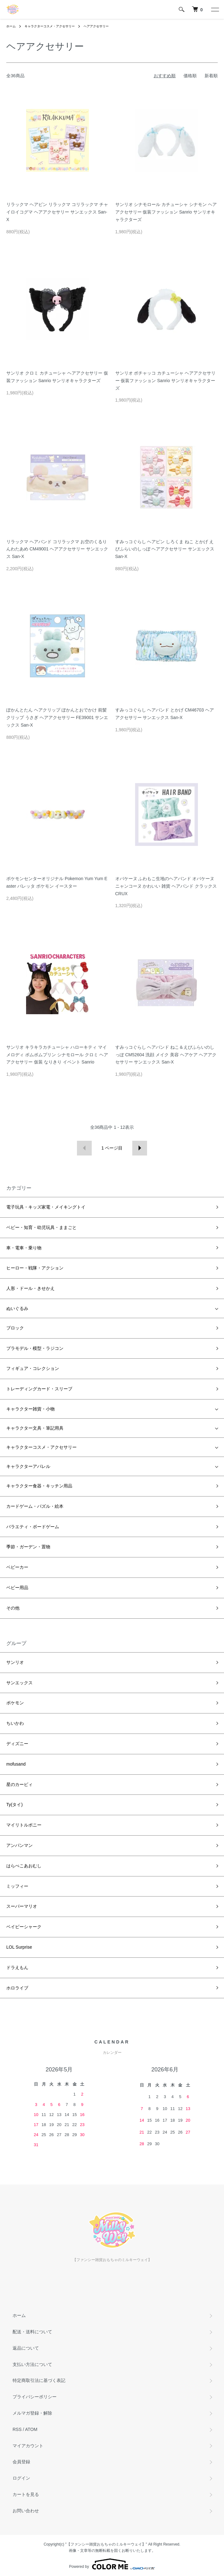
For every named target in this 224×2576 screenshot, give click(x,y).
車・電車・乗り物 (23, 1247)
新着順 (211, 75)
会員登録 (21, 2461)
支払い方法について (32, 2364)
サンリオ (15, 1662)
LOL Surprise (19, 1947)
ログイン (21, 2478)
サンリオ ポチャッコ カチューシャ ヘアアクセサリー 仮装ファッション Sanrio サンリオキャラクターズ (165, 381)
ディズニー (17, 1743)
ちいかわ (15, 1723)
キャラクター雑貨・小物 (30, 1408)
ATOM (31, 2429)
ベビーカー (17, 1567)
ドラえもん (17, 1967)
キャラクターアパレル (28, 1466)
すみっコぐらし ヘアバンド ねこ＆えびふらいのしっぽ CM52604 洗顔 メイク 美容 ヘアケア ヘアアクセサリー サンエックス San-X (165, 1055)
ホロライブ (17, 1987)
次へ (139, 1148)
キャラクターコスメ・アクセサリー (50, 26)
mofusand (15, 1764)
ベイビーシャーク (23, 1926)
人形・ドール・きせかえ (30, 1288)
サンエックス (19, 1682)
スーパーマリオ (21, 1906)
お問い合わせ (26, 2510)
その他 (12, 1607)
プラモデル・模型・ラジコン (34, 1348)
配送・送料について (32, 2331)
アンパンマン (19, 1845)
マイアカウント (28, 2445)
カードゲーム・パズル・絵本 (34, 1506)
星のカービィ (19, 1784)
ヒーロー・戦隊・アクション (34, 1267)
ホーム (11, 26)
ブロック (15, 1327)
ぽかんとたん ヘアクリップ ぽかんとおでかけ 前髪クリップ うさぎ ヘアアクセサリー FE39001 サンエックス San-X (57, 717)
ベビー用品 (17, 1587)
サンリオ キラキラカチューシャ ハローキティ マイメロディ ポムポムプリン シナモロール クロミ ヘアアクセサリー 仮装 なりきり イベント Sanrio (57, 1055)
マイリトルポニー (23, 1824)
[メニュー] (214, 9)
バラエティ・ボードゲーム (32, 1526)
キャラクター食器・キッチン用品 (39, 1485)
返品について (26, 2348)
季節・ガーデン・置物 (28, 1546)
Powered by (112, 2564)
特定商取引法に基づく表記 (39, 2380)
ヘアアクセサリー (96, 26)
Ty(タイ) (14, 1804)
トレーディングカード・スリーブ (39, 1388)
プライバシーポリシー (35, 2396)
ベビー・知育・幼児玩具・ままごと (41, 1227)
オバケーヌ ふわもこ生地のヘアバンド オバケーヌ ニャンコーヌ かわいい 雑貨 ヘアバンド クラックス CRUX (166, 886)
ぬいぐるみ (17, 1308)
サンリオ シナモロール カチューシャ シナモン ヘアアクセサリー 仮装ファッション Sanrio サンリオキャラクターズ (166, 212)
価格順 (190, 75)
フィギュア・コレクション (32, 1368)
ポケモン (15, 1702)
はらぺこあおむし (23, 1865)
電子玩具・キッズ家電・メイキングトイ (45, 1207)
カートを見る (26, 2494)
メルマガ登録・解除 (32, 2413)
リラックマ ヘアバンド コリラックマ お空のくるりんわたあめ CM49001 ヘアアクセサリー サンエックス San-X (57, 549)
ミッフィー (17, 1886)
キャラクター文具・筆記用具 (34, 1428)
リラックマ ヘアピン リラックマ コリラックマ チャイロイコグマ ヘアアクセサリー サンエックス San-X (57, 212)
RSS (17, 2429)
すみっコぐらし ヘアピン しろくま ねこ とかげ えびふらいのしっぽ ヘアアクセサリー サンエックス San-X (165, 549)
